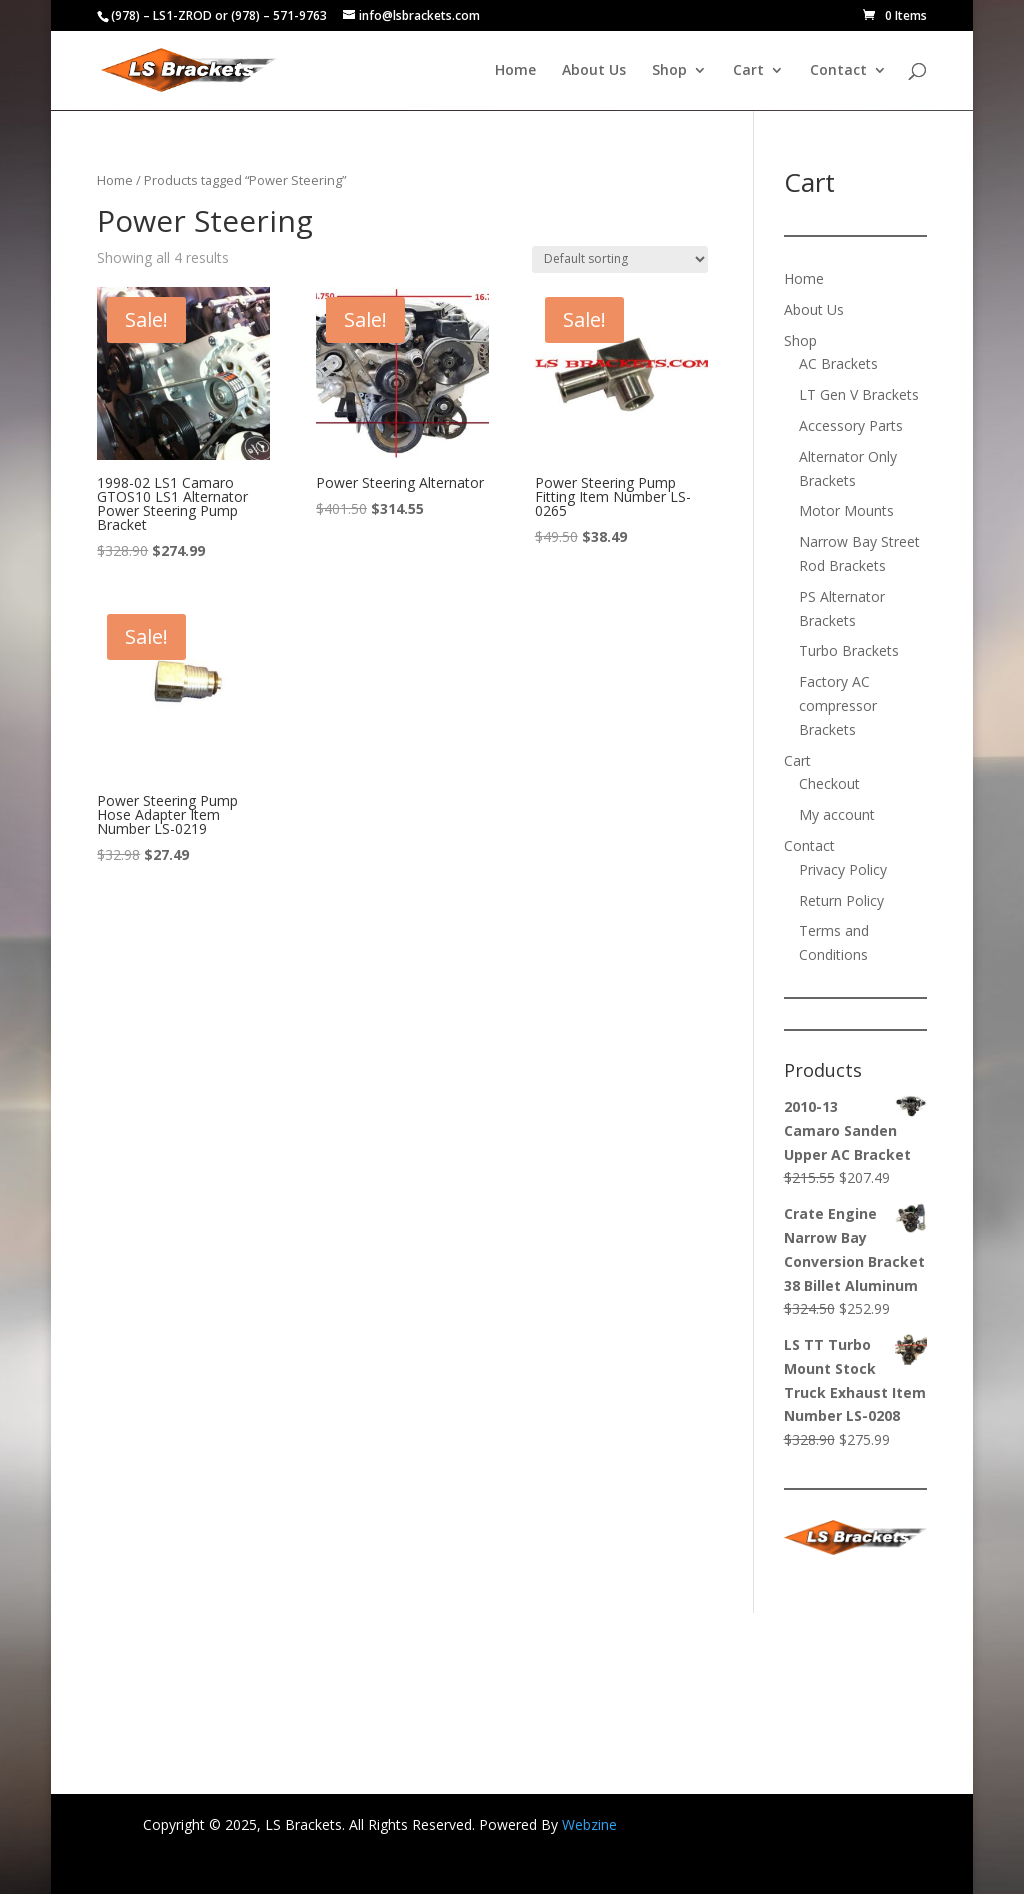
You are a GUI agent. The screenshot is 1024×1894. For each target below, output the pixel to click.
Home (515, 71)
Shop (669, 71)
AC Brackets (838, 363)
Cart (748, 71)
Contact (838, 71)
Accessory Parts (851, 425)
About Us (594, 71)
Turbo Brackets (849, 650)
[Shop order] (620, 259)
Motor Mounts (846, 510)
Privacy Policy (843, 869)
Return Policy (841, 900)
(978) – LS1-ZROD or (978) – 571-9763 (219, 15)
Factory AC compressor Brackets (838, 705)
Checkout (829, 783)
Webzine (589, 1824)
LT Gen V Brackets (859, 394)
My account (837, 814)
